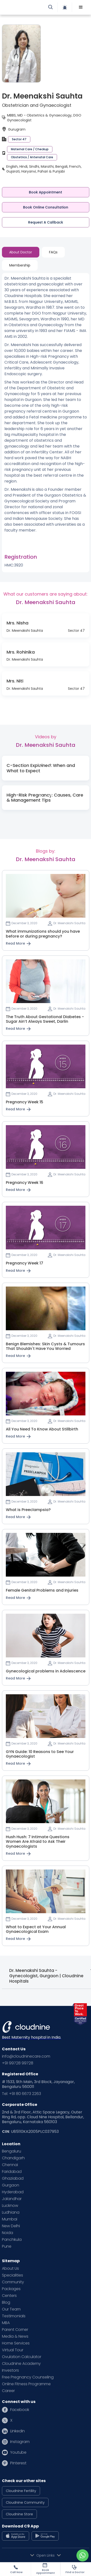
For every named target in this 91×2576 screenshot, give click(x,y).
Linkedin (17, 2431)
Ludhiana (10, 2212)
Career (8, 2391)
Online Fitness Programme (26, 2384)
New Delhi (11, 2226)
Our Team (11, 2309)
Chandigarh (13, 2158)
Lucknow (10, 2205)
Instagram (20, 2442)
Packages (11, 2289)
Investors (10, 2370)
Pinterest (18, 2463)
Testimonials (13, 2316)
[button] (80, 7)
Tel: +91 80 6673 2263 (21, 2094)
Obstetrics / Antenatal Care (32, 157)
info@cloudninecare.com (26, 2056)
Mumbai (9, 2219)
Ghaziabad (13, 2178)
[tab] (20, 252)
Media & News (15, 2336)
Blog (6, 2302)
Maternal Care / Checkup (30, 149)
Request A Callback (45, 222)
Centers (9, 2295)
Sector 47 (19, 139)
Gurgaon (10, 2185)
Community (13, 2282)
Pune (6, 2246)
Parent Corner (15, 2329)
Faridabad (12, 2171)
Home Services (16, 2343)
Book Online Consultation (45, 207)
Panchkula (12, 2239)
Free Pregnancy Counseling (28, 2377)
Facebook (19, 2410)
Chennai (10, 2165)
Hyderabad (13, 2192)
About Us (10, 2268)
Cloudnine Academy (21, 2363)
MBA (6, 2323)
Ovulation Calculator (21, 2357)
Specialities (12, 2275)
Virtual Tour (12, 2350)
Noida (7, 2233)
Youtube (18, 2452)
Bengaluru (11, 2151)
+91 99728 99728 (17, 2063)
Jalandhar (12, 2199)
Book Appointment (45, 192)
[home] (25, 7)
